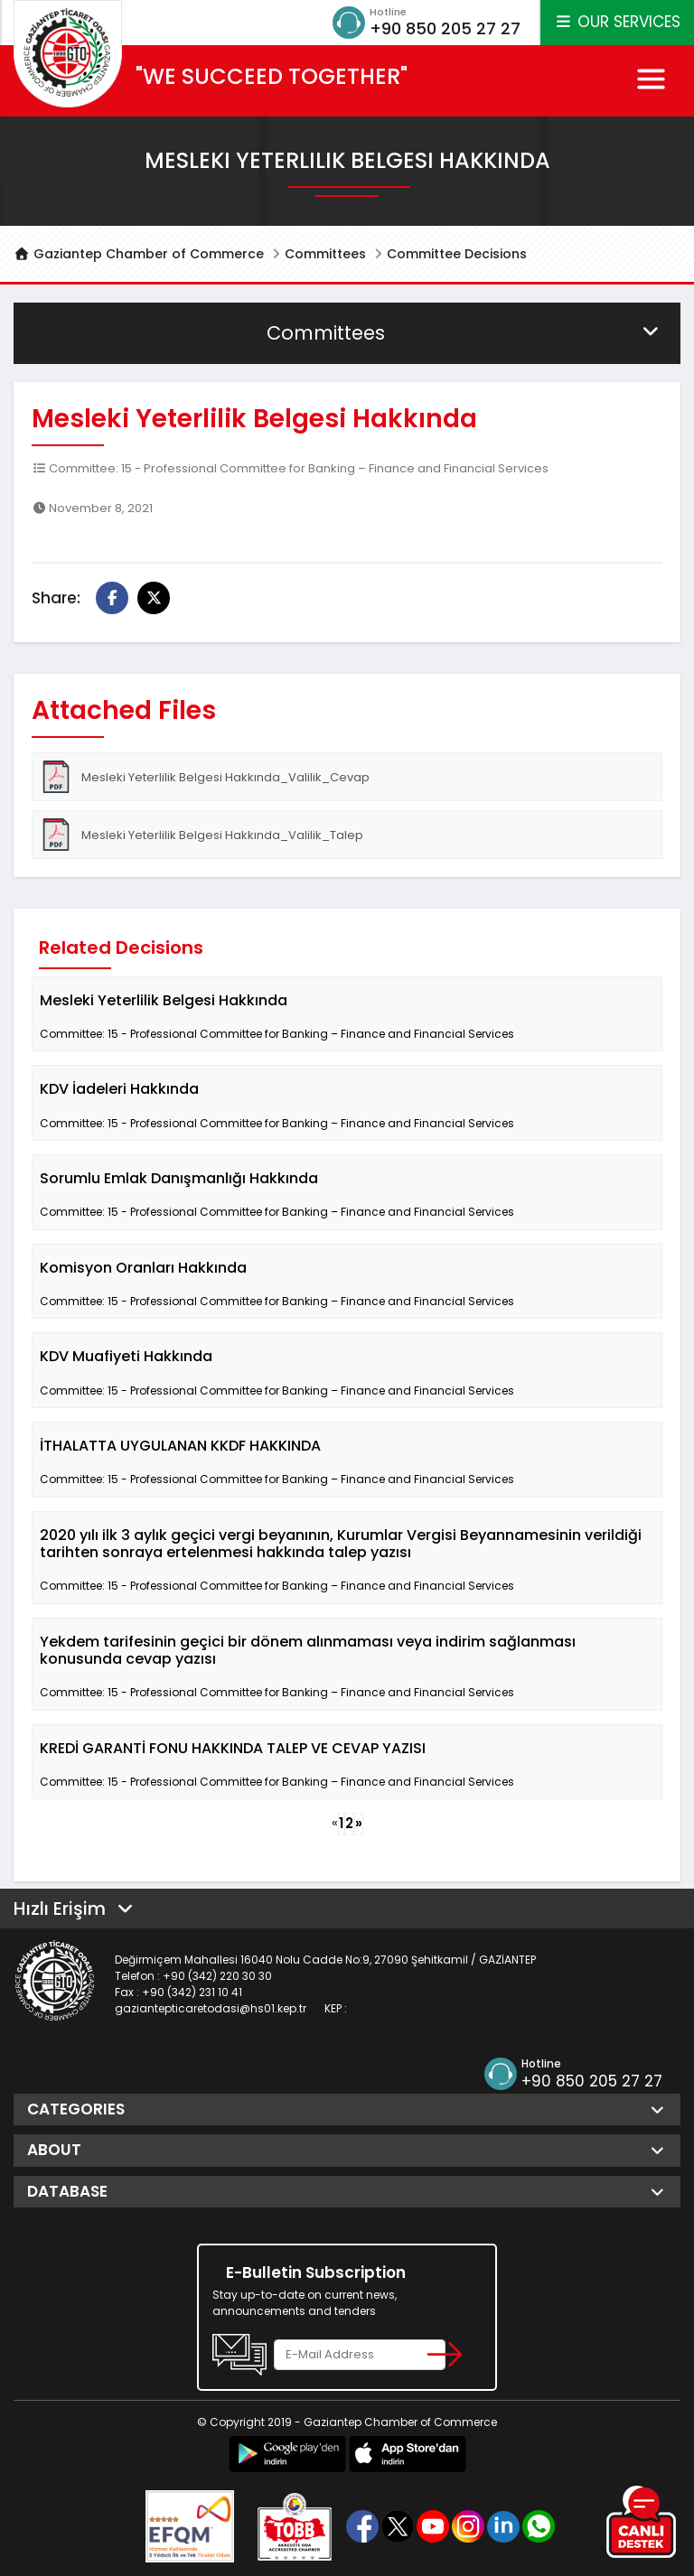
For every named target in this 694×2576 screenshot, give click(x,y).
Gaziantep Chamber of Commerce (139, 254)
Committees (325, 254)
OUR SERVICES (617, 22)
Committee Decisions (457, 254)
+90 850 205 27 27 (445, 28)
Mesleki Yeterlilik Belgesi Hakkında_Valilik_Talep (201, 834)
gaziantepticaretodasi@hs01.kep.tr (210, 2008)
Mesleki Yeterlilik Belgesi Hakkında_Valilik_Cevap (205, 777)
